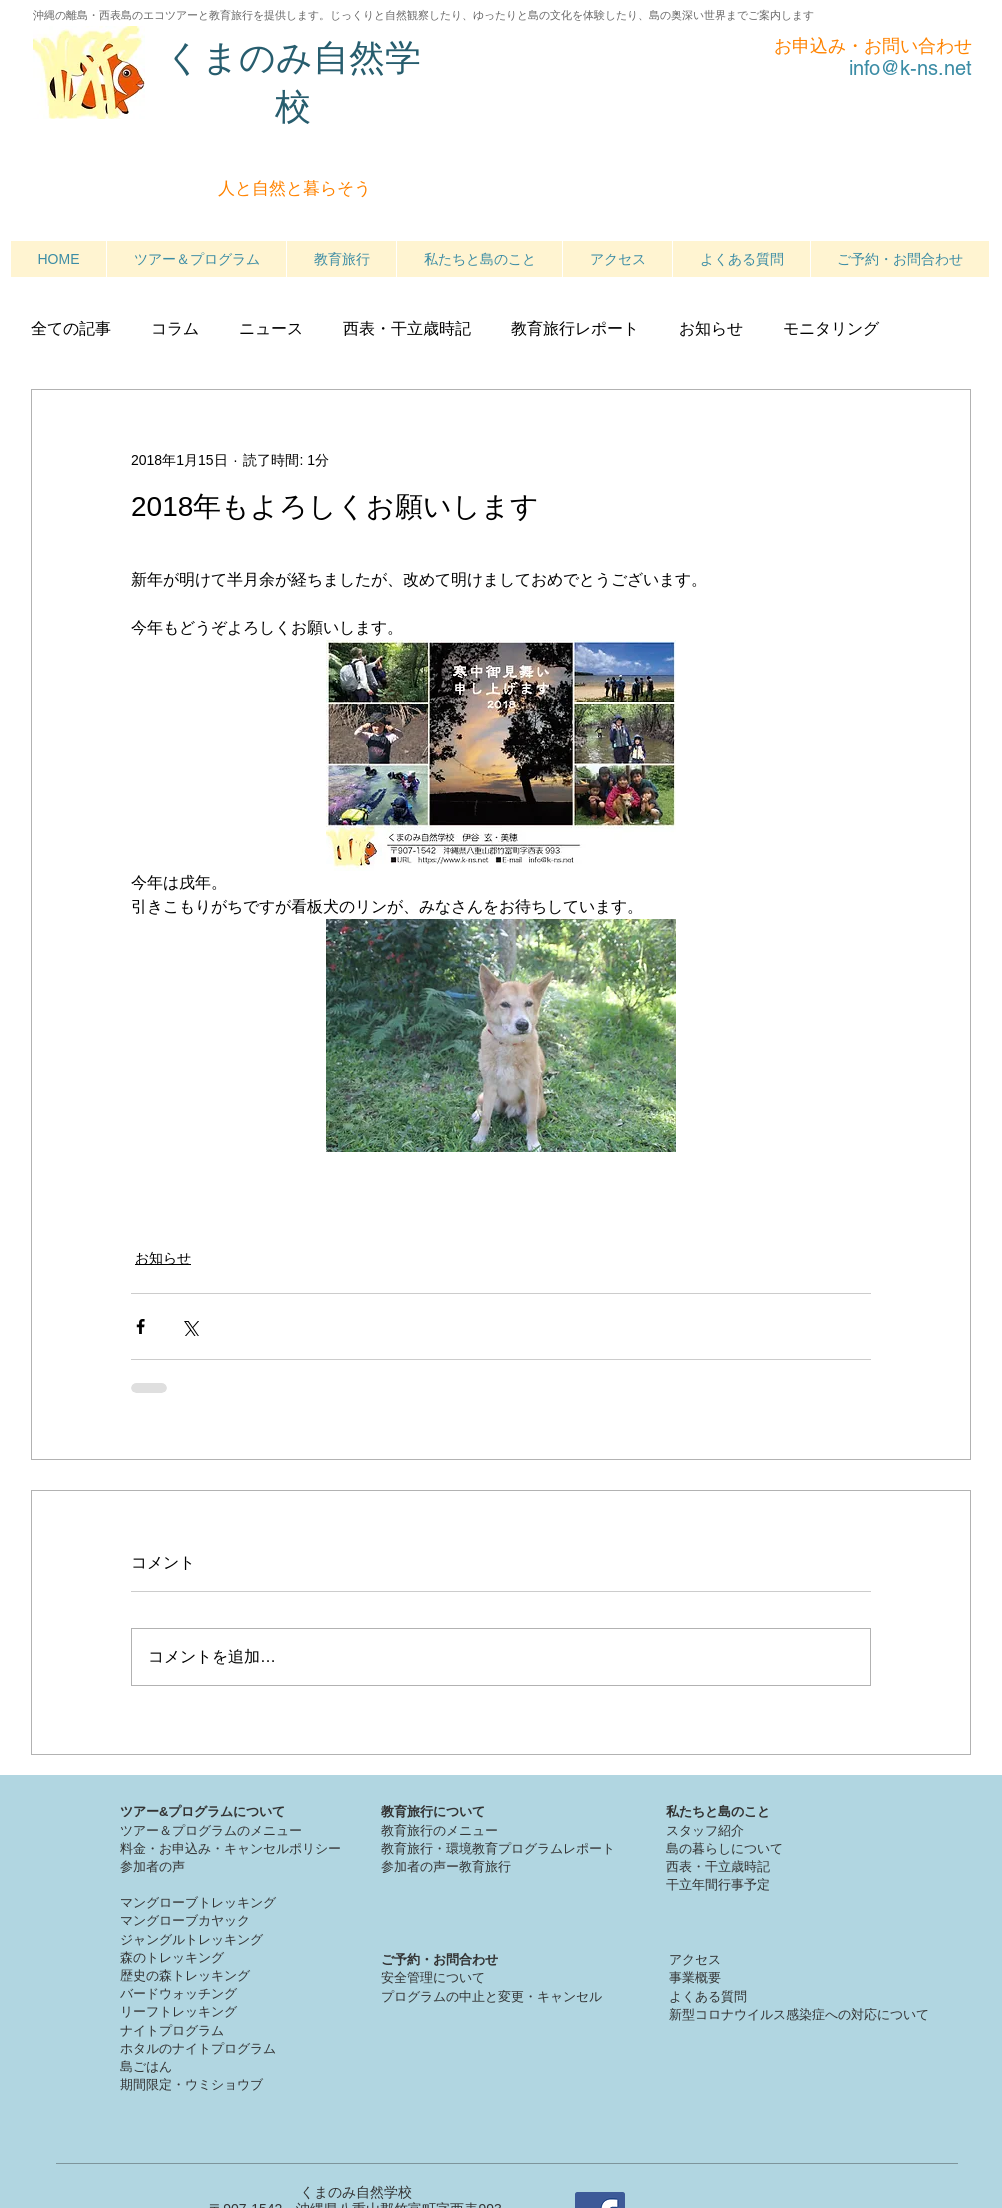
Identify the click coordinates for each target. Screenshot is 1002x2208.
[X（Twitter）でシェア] (189, 1326)
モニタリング (831, 328)
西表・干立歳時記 (407, 328)
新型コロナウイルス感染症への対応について (799, 2014)
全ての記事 (71, 328)
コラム (175, 328)
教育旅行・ (413, 1848)
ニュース (271, 328)
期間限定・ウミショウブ (191, 2084)
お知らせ (711, 328)
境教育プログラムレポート (537, 1848)
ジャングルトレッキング (191, 1939)
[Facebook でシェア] (140, 1326)
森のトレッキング (172, 1957)
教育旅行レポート (575, 328)
